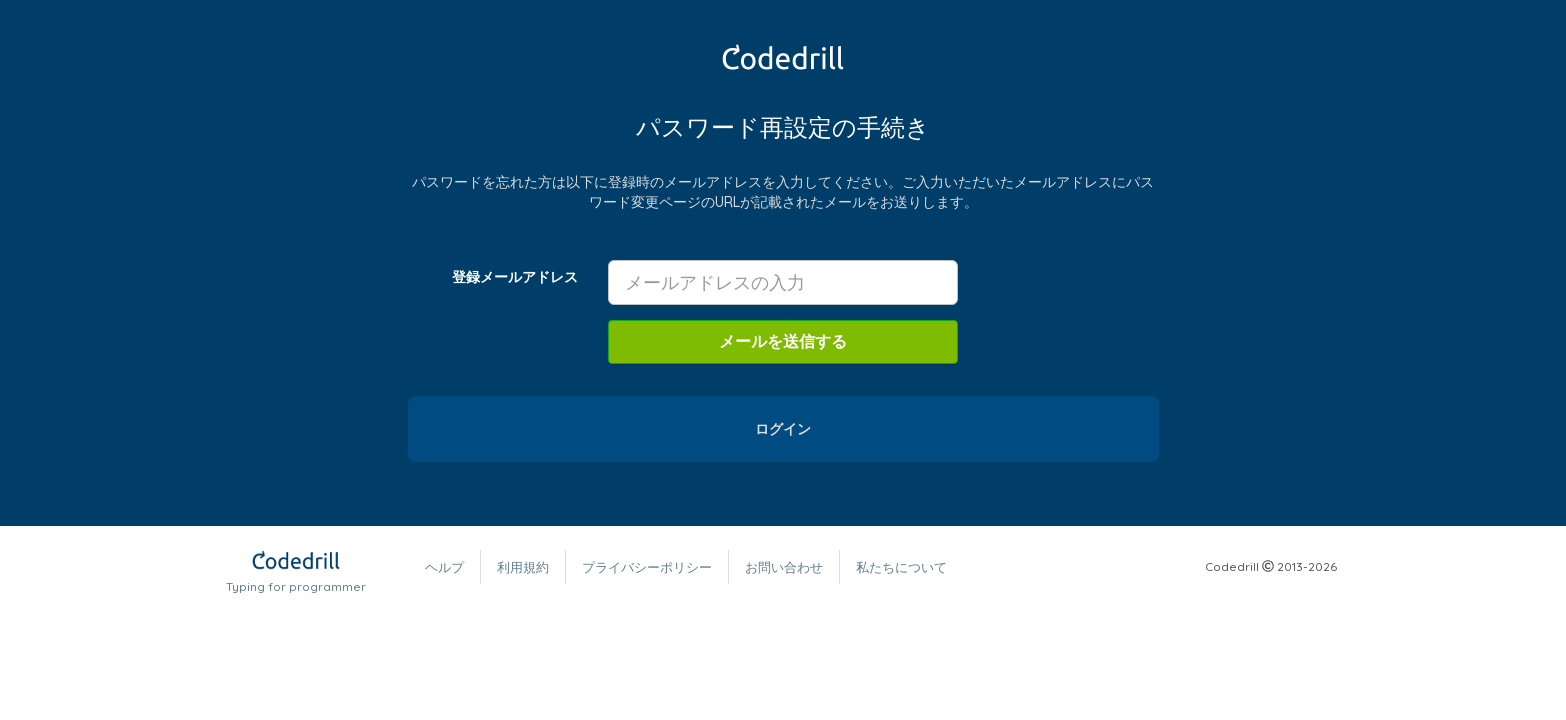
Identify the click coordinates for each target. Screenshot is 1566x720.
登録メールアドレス (515, 277)
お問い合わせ (784, 567)
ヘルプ (444, 567)
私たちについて (901, 567)
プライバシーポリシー (647, 567)
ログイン (783, 429)
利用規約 (523, 567)
